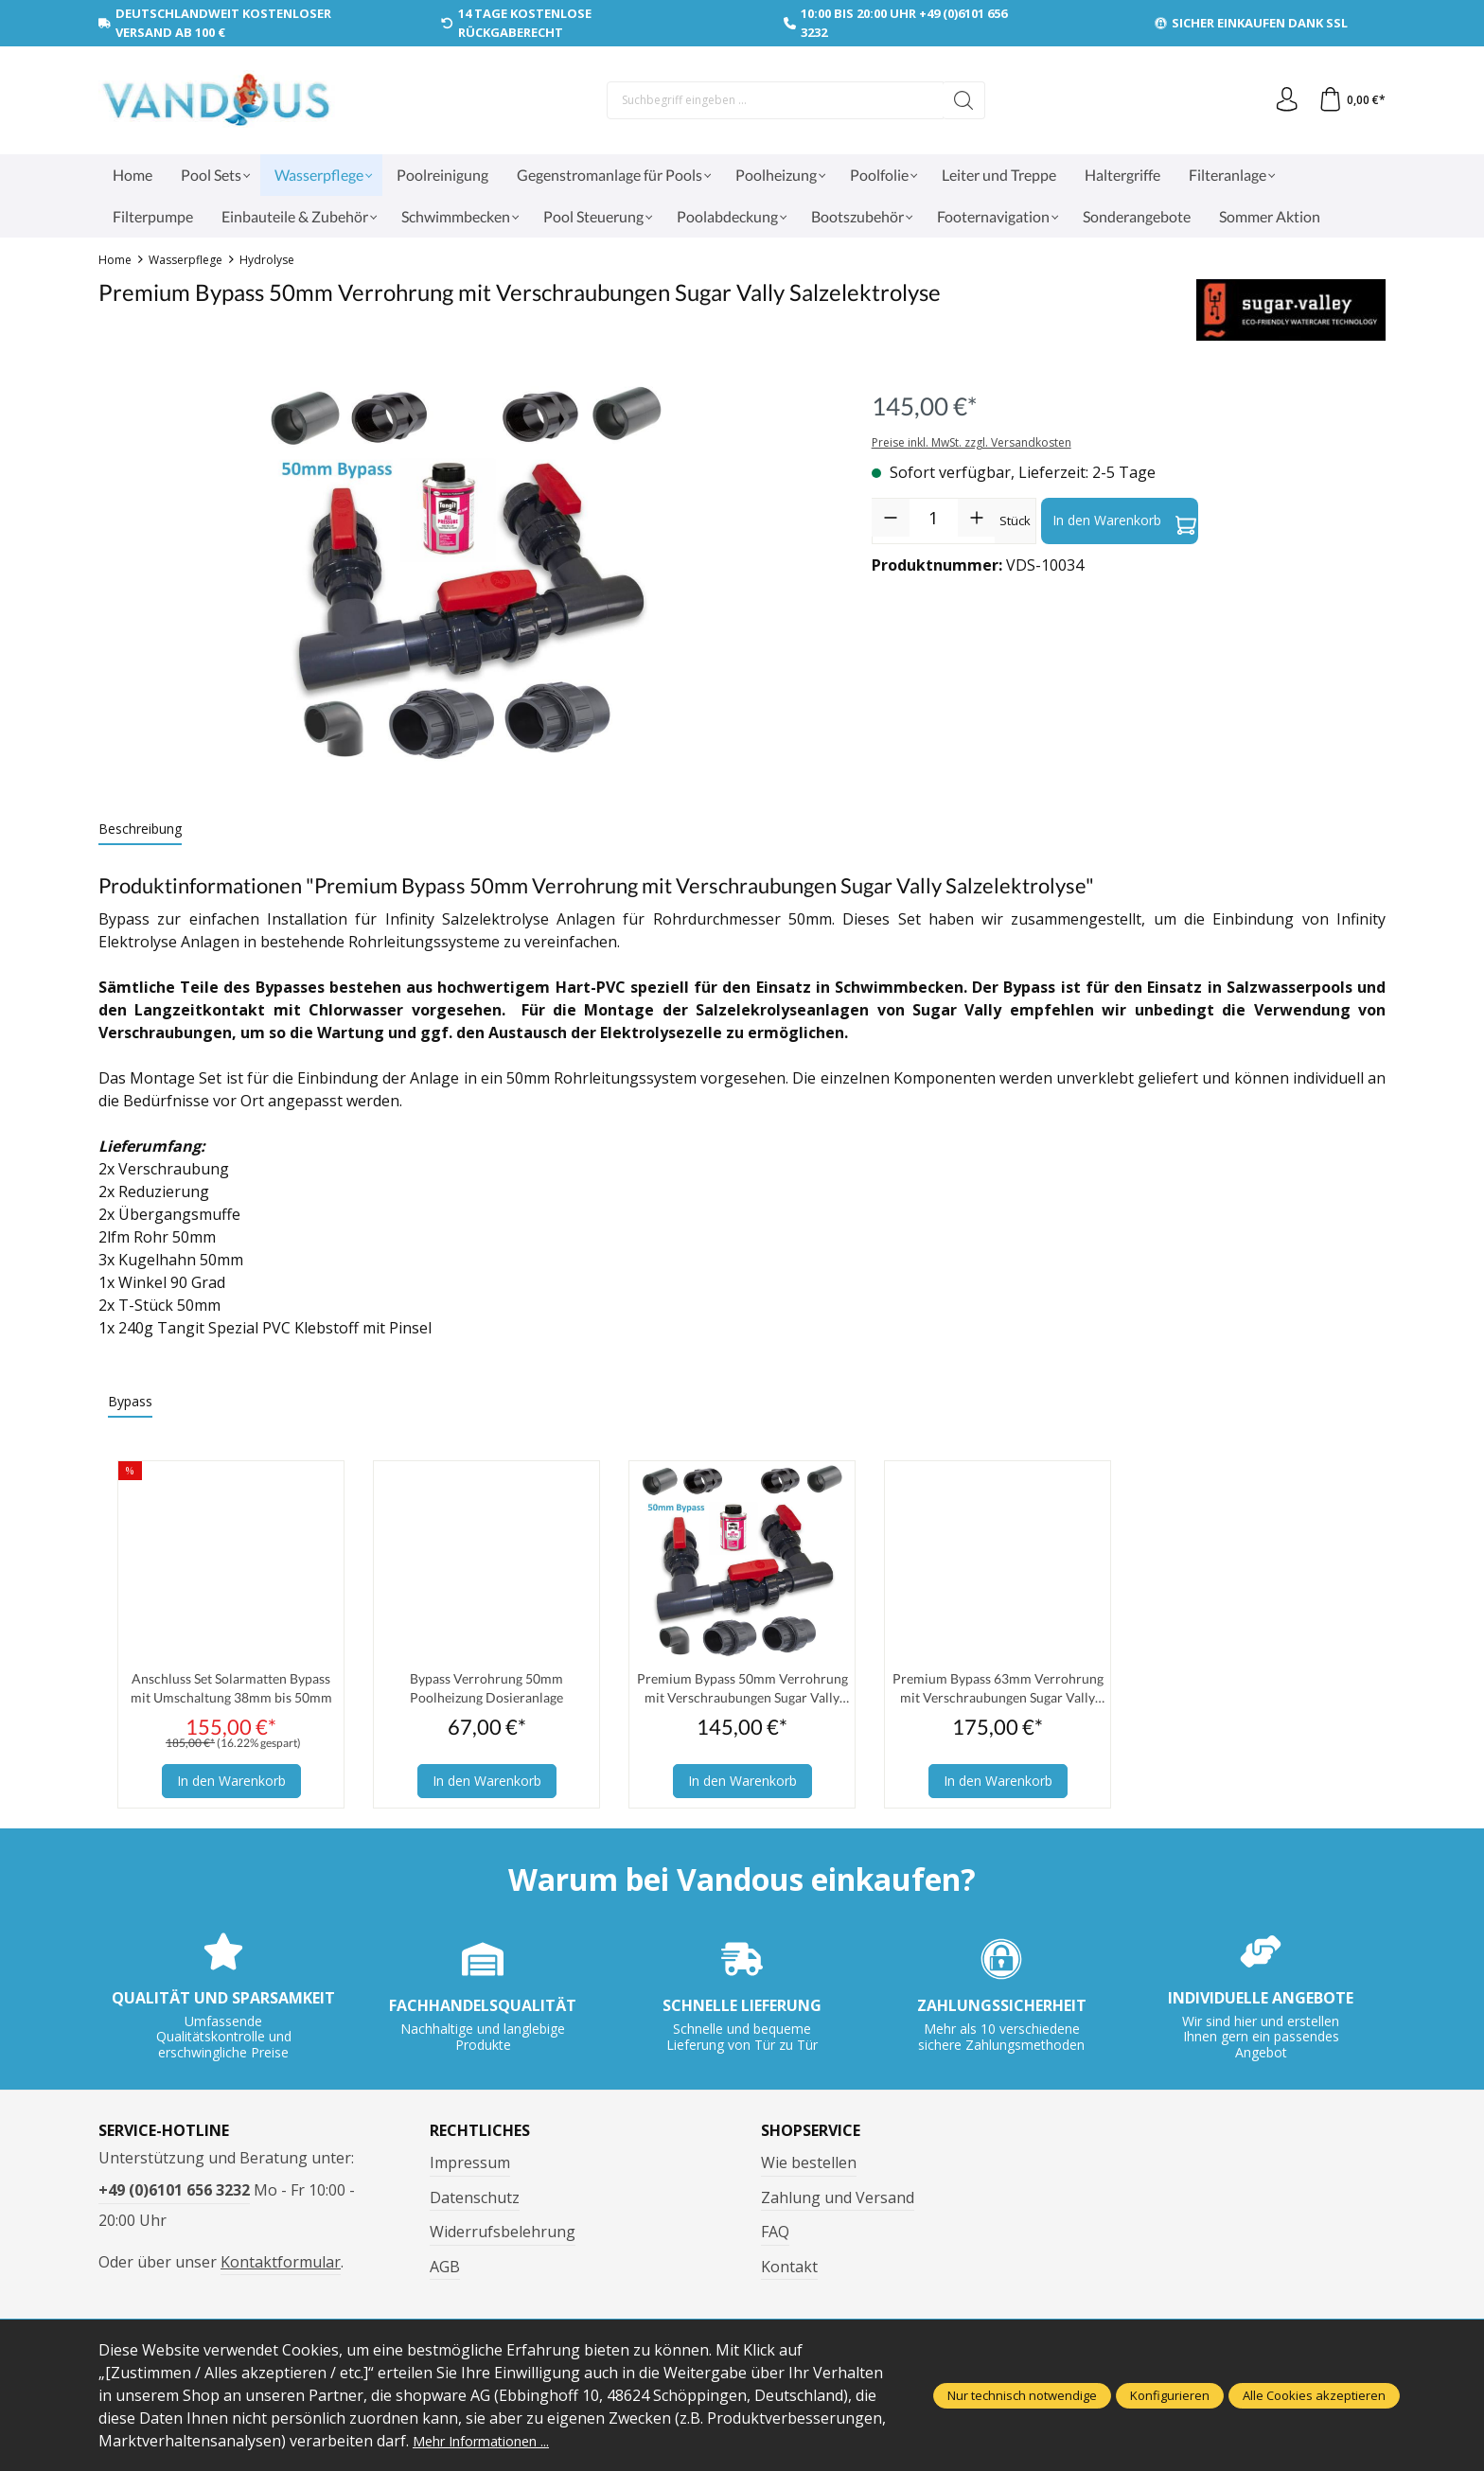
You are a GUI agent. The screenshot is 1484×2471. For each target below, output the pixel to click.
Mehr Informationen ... (492, 2440)
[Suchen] (959, 100)
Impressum (470, 2167)
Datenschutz (475, 2202)
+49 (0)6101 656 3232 (174, 2194)
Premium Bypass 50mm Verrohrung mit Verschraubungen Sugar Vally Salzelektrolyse (742, 1691)
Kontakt (789, 2271)
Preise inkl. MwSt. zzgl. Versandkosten (971, 442)
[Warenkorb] (1350, 100)
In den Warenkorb (1124, 520)
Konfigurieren (1170, 2395)
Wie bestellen (809, 2167)
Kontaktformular (281, 2266)
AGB (445, 2271)
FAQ (775, 2236)
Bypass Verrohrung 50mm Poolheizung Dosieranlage (486, 1689)
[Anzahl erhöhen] (977, 518)
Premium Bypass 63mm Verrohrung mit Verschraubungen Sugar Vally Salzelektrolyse (998, 1691)
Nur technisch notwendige (1022, 2395)
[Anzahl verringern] (891, 518)
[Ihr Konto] (1280, 100)
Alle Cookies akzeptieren (1314, 2395)
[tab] (140, 829)
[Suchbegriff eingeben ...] (770, 100)
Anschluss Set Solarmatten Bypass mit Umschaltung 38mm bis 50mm (231, 1691)
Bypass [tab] (130, 1401)
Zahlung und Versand (837, 2202)
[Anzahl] (934, 518)
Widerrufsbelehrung (502, 2236)
